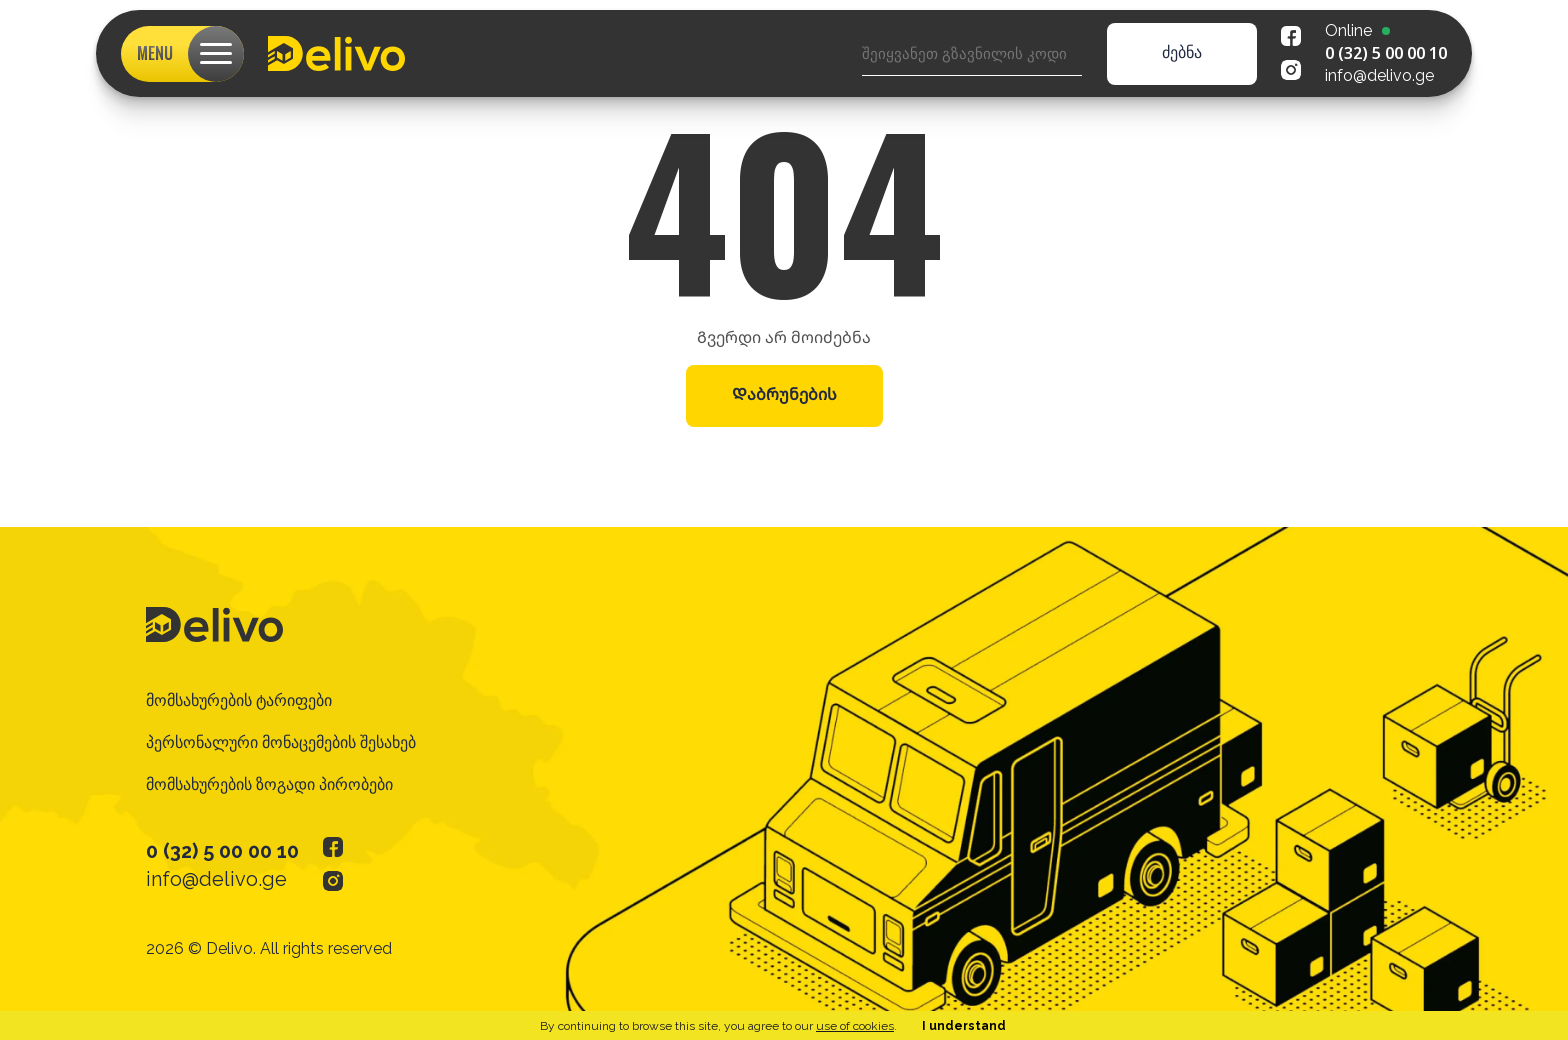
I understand (964, 1026)
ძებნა (1182, 52)
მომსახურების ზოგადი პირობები (269, 784)
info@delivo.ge (1379, 75)
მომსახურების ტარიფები (239, 700)
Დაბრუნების (784, 394)
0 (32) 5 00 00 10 (1386, 53)
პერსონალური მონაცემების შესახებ (281, 742)
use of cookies (855, 1026)
